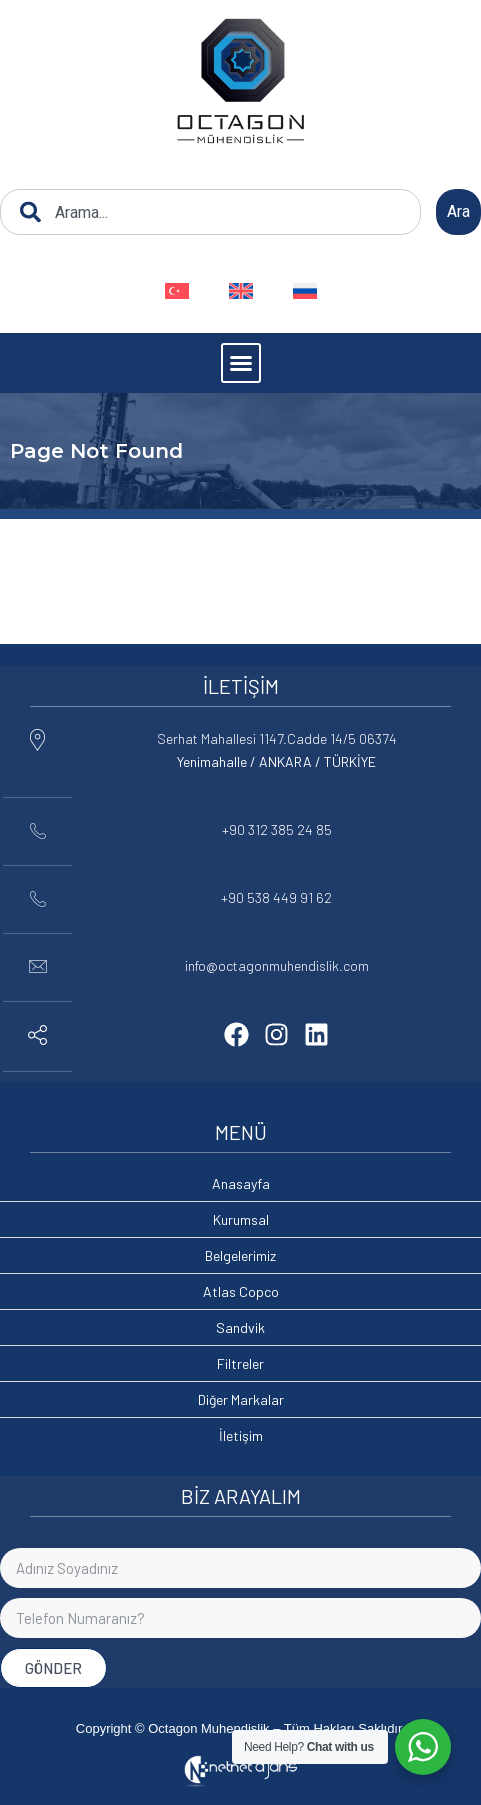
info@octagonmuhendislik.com (277, 965)
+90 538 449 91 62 (276, 897)
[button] (241, 363)
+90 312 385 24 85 (277, 829)
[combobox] (210, 212)
